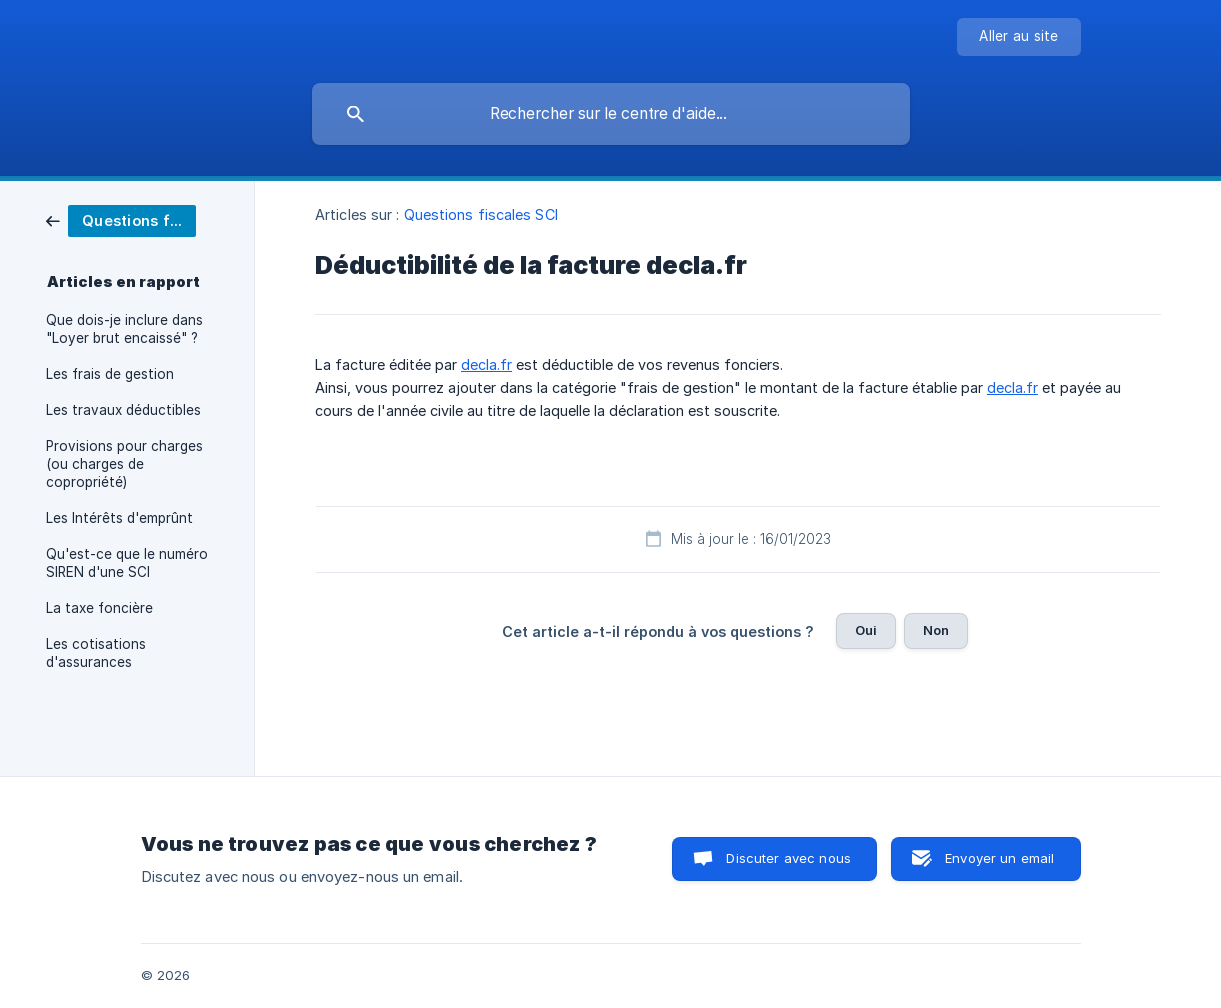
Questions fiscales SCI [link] (481, 214)
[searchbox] (611, 114)
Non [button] (936, 630)
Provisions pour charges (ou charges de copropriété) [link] (124, 464)
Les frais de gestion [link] (110, 374)
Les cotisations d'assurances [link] (96, 653)
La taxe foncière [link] (99, 608)
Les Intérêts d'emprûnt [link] (119, 518)
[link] (121, 219)
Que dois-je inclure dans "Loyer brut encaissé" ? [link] (124, 329)
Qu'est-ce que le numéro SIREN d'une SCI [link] (127, 563)
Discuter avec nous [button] (788, 858)
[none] (1018, 37)
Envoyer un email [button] (999, 858)
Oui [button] (866, 630)
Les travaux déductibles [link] (123, 410)
